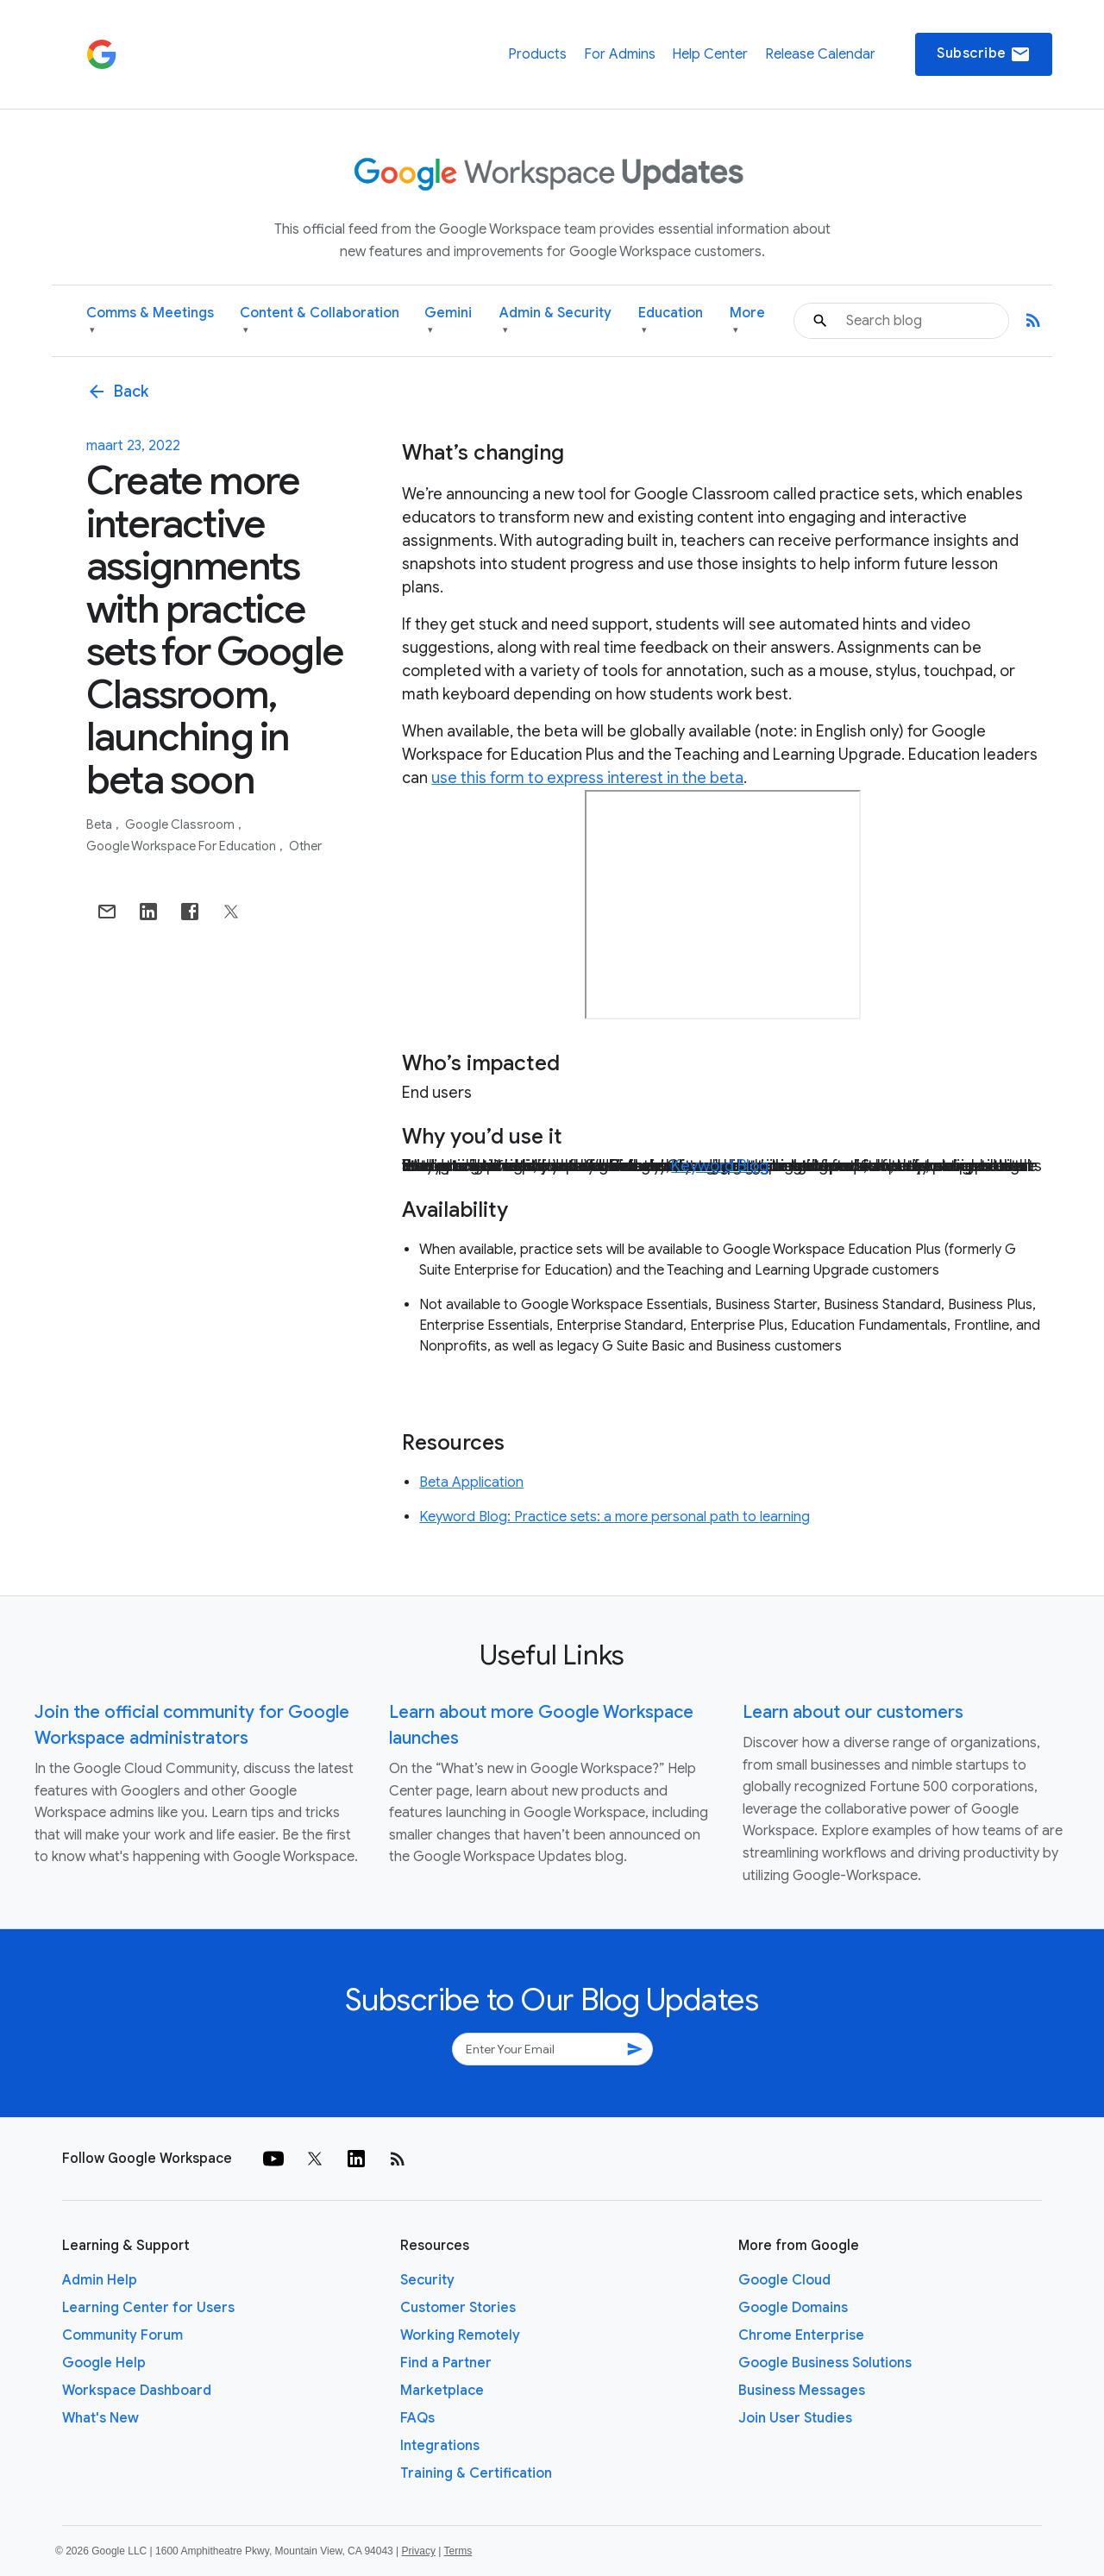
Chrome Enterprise (801, 2335)
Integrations (440, 2445)
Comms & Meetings (150, 321)
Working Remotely (460, 2335)
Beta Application (471, 1482)
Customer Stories (458, 2307)
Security (427, 2280)
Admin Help (99, 2280)
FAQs (417, 2418)
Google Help (104, 2363)
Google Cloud (784, 2280)
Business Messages (801, 2390)
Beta (100, 824)
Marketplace (442, 2390)
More (747, 321)
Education (670, 321)
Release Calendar (820, 54)
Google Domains (793, 2307)
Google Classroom (181, 824)
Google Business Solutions (825, 2363)
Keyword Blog (719, 1165)
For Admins (620, 54)
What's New (100, 2418)
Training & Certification (476, 2473)
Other (305, 846)
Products (537, 54)
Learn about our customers (853, 1712)
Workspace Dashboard (136, 2390)
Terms (457, 2551)
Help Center (710, 54)
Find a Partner (446, 2363)
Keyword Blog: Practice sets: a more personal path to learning (614, 1517)
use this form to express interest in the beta (587, 777)
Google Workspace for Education (182, 846)
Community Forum (122, 2335)
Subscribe (984, 54)
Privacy (419, 2551)
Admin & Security (555, 321)
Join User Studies (795, 2418)
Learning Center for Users (148, 2307)
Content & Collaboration (319, 321)
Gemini (448, 321)
